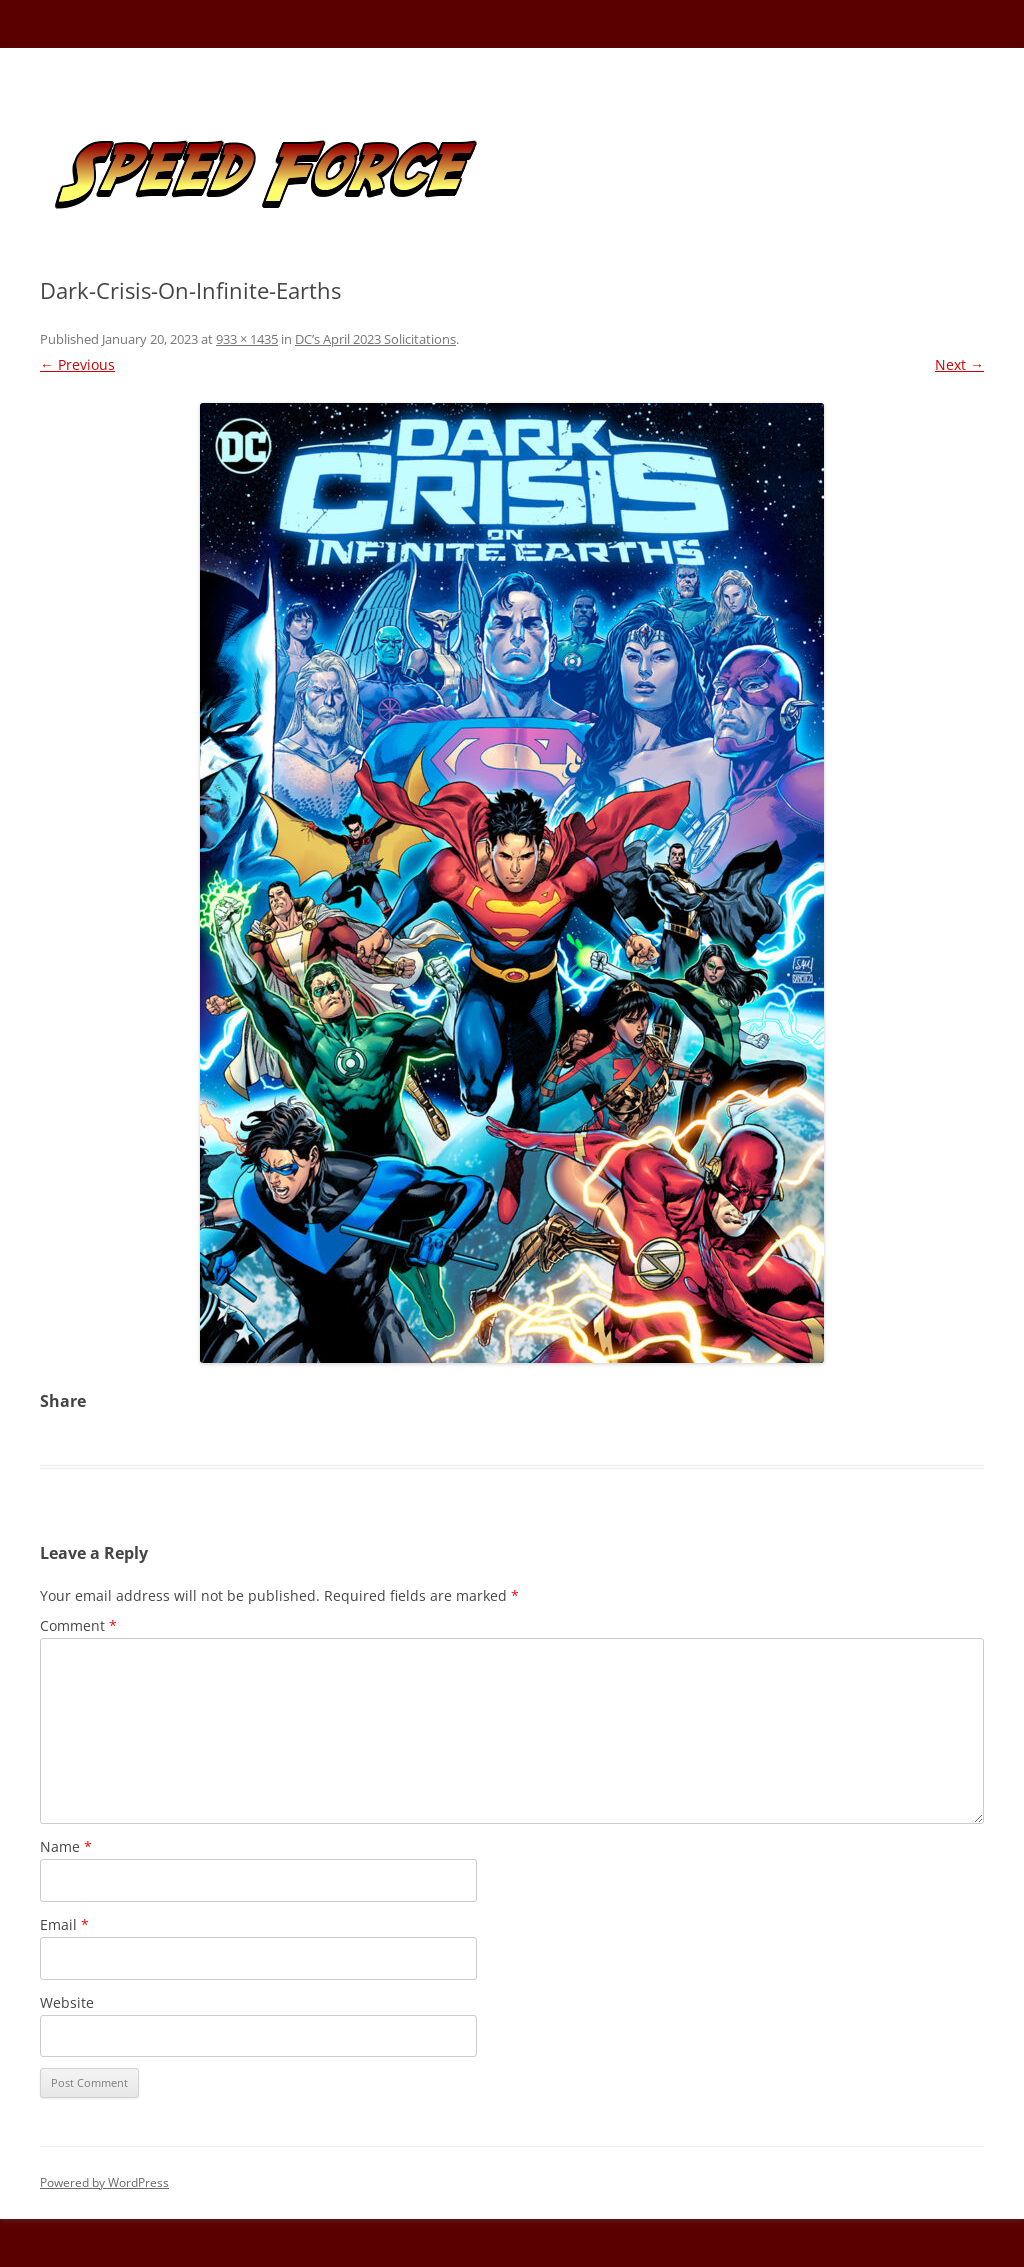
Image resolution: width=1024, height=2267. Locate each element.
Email (64, 1924)
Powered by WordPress (104, 2182)
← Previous (77, 364)
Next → (959, 364)
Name (66, 1846)
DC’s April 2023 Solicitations (375, 339)
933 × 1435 (247, 339)
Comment (78, 1625)
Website (67, 2002)
